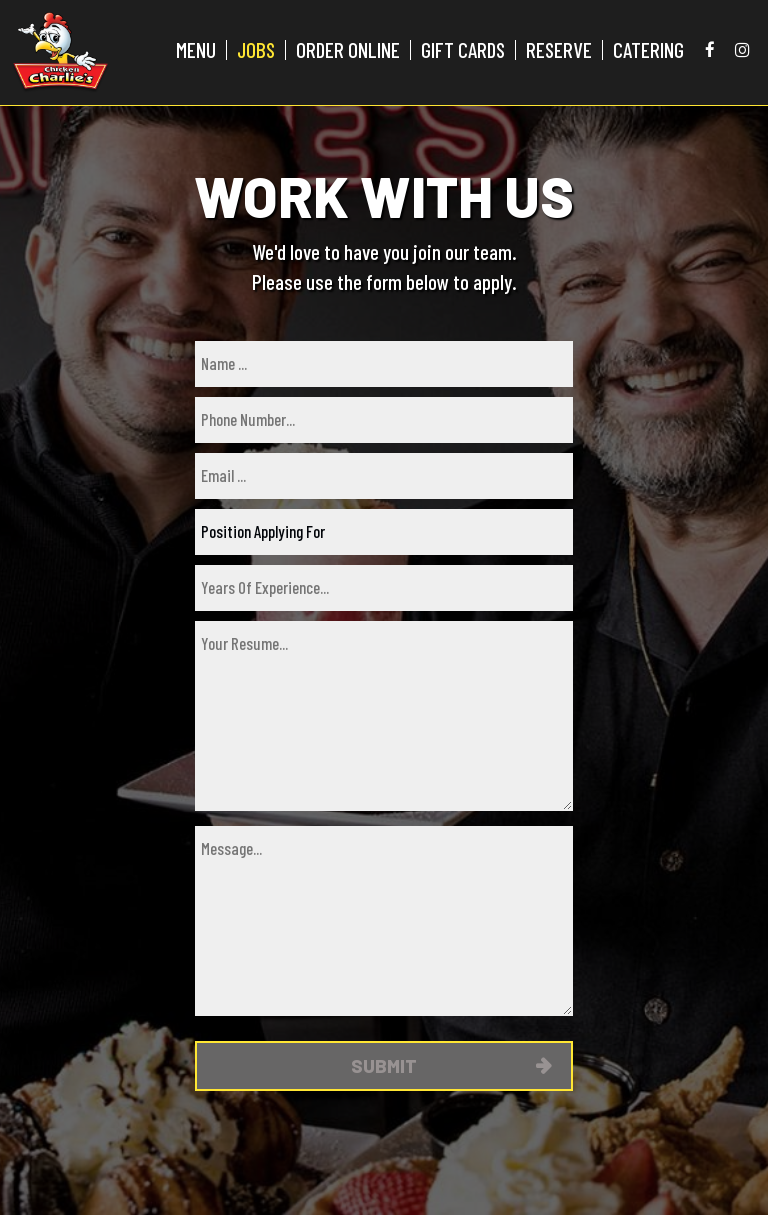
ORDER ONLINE (348, 50)
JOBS (256, 50)
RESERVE (559, 50)
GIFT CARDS (463, 50)
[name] (384, 364)
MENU (196, 50)
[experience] (384, 588)
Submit (384, 1066)
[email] (384, 476)
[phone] (384, 420)
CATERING (648, 50)
